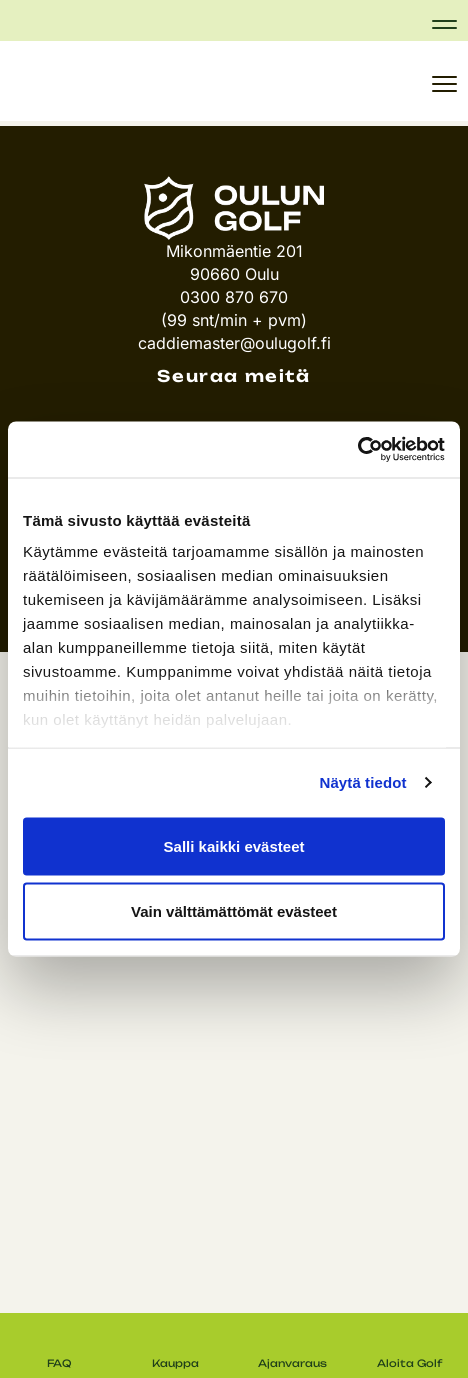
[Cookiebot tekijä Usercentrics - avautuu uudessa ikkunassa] (357, 450)
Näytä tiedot (363, 782)
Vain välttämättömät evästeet (234, 911)
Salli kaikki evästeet (234, 845)
